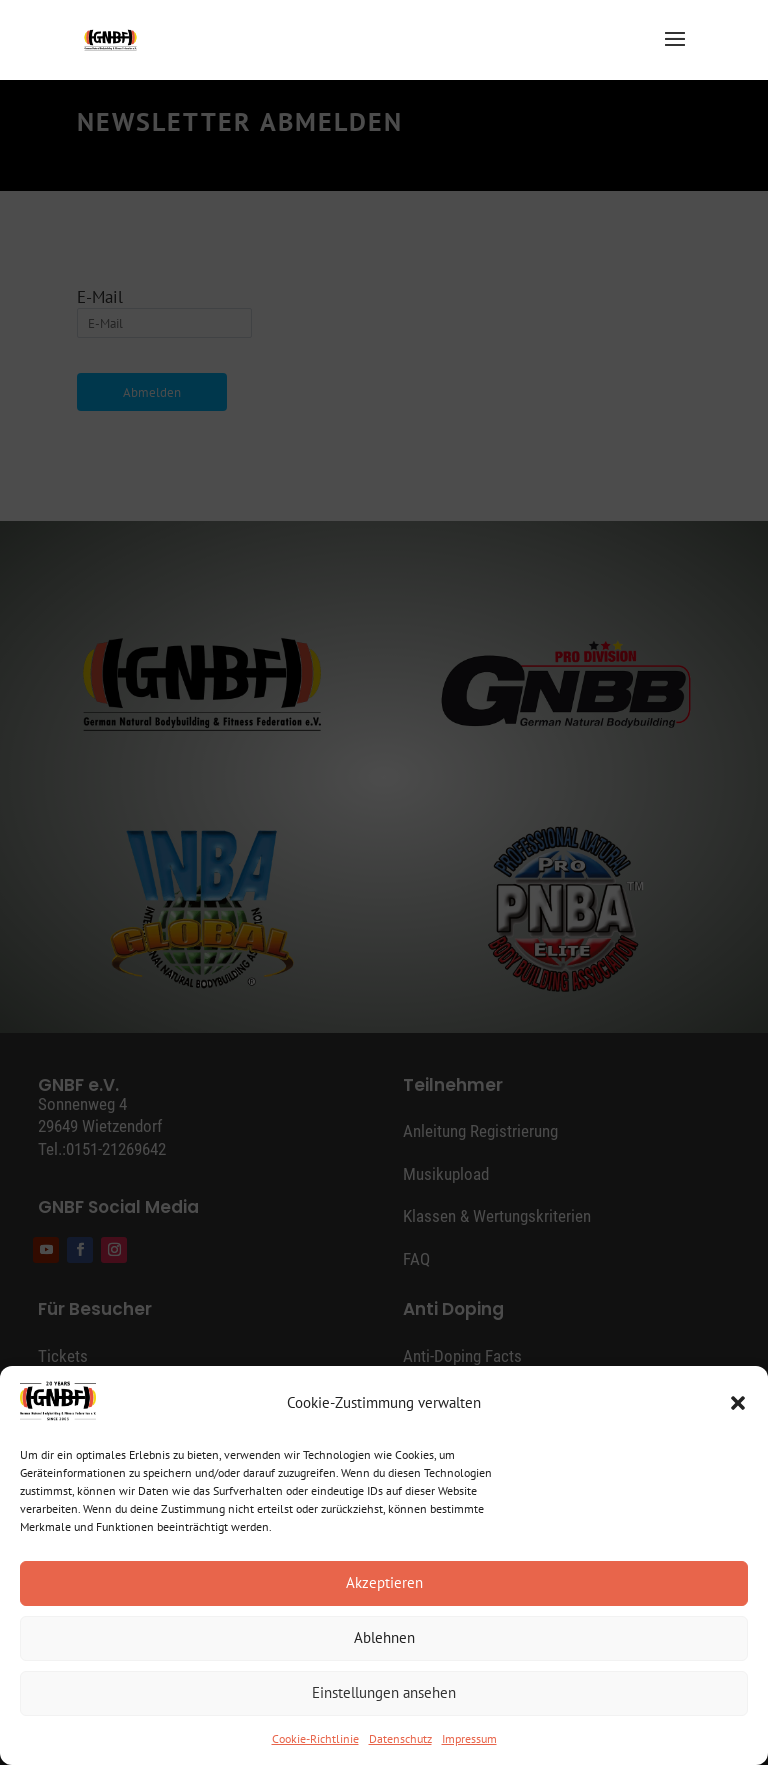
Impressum (469, 1738)
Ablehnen (384, 1637)
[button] (738, 1403)
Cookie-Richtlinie (315, 1738)
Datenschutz (400, 1738)
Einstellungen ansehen (384, 1692)
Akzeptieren (384, 1582)
